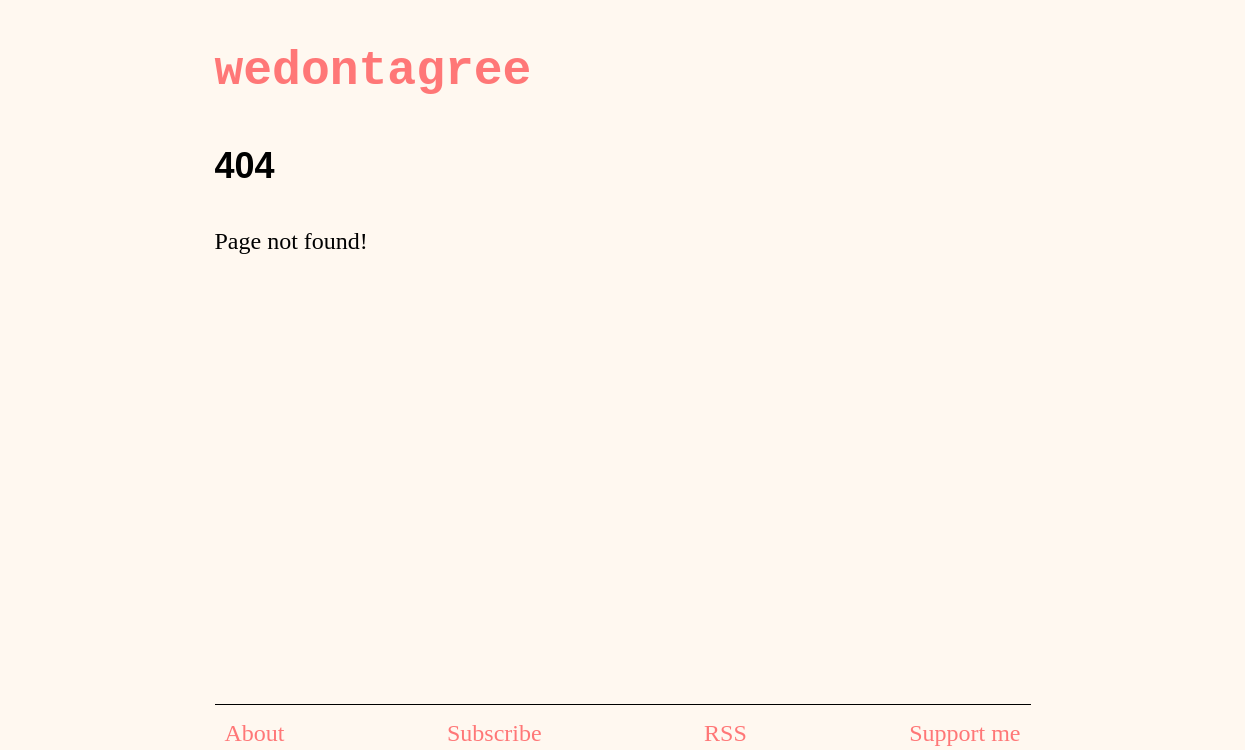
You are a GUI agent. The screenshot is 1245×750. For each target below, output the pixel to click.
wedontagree (373, 71)
